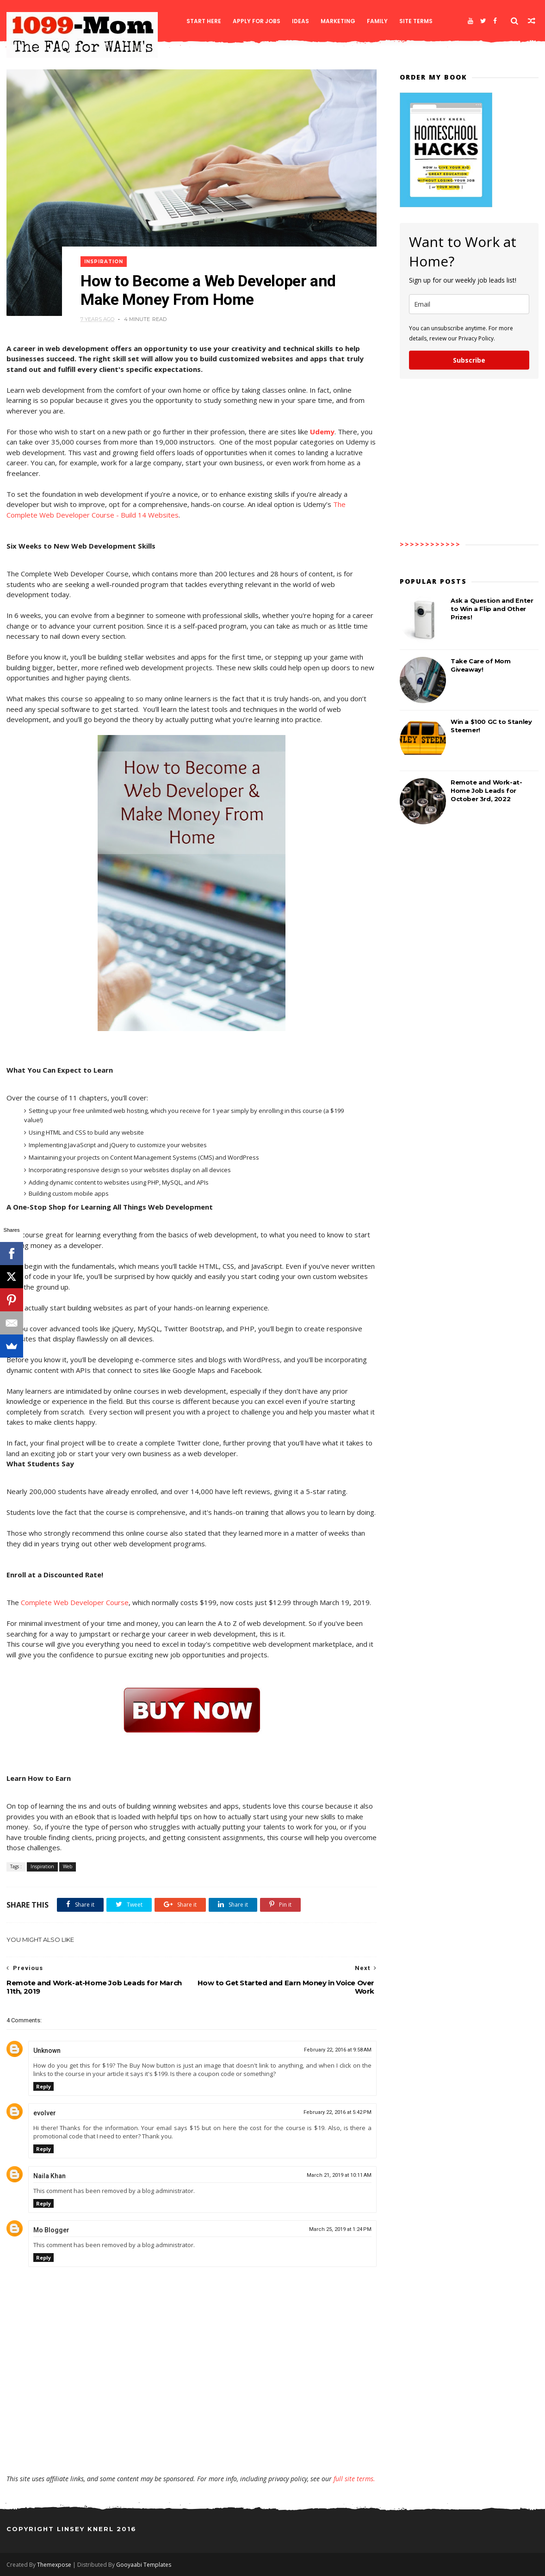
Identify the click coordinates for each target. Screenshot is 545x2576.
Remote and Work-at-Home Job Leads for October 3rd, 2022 (486, 790)
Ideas (300, 21)
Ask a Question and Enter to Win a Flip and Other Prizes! (492, 609)
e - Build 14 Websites (144, 514)
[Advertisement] (191, 2447)
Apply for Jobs (256, 21)
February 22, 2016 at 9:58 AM (338, 2050)
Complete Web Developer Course (75, 1602)
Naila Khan (49, 2176)
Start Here (203, 21)
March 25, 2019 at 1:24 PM (340, 2229)
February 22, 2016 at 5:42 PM (337, 2112)
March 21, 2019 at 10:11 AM (339, 2175)
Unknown (47, 2050)
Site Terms (416, 21)
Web (67, 1866)
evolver (44, 2113)
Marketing (338, 21)
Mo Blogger (51, 2230)
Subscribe (469, 360)
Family (377, 21)
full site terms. (354, 2478)
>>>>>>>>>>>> (430, 544)
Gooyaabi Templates (143, 2565)
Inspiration (103, 262)
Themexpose (54, 2565)
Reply (43, 2086)
